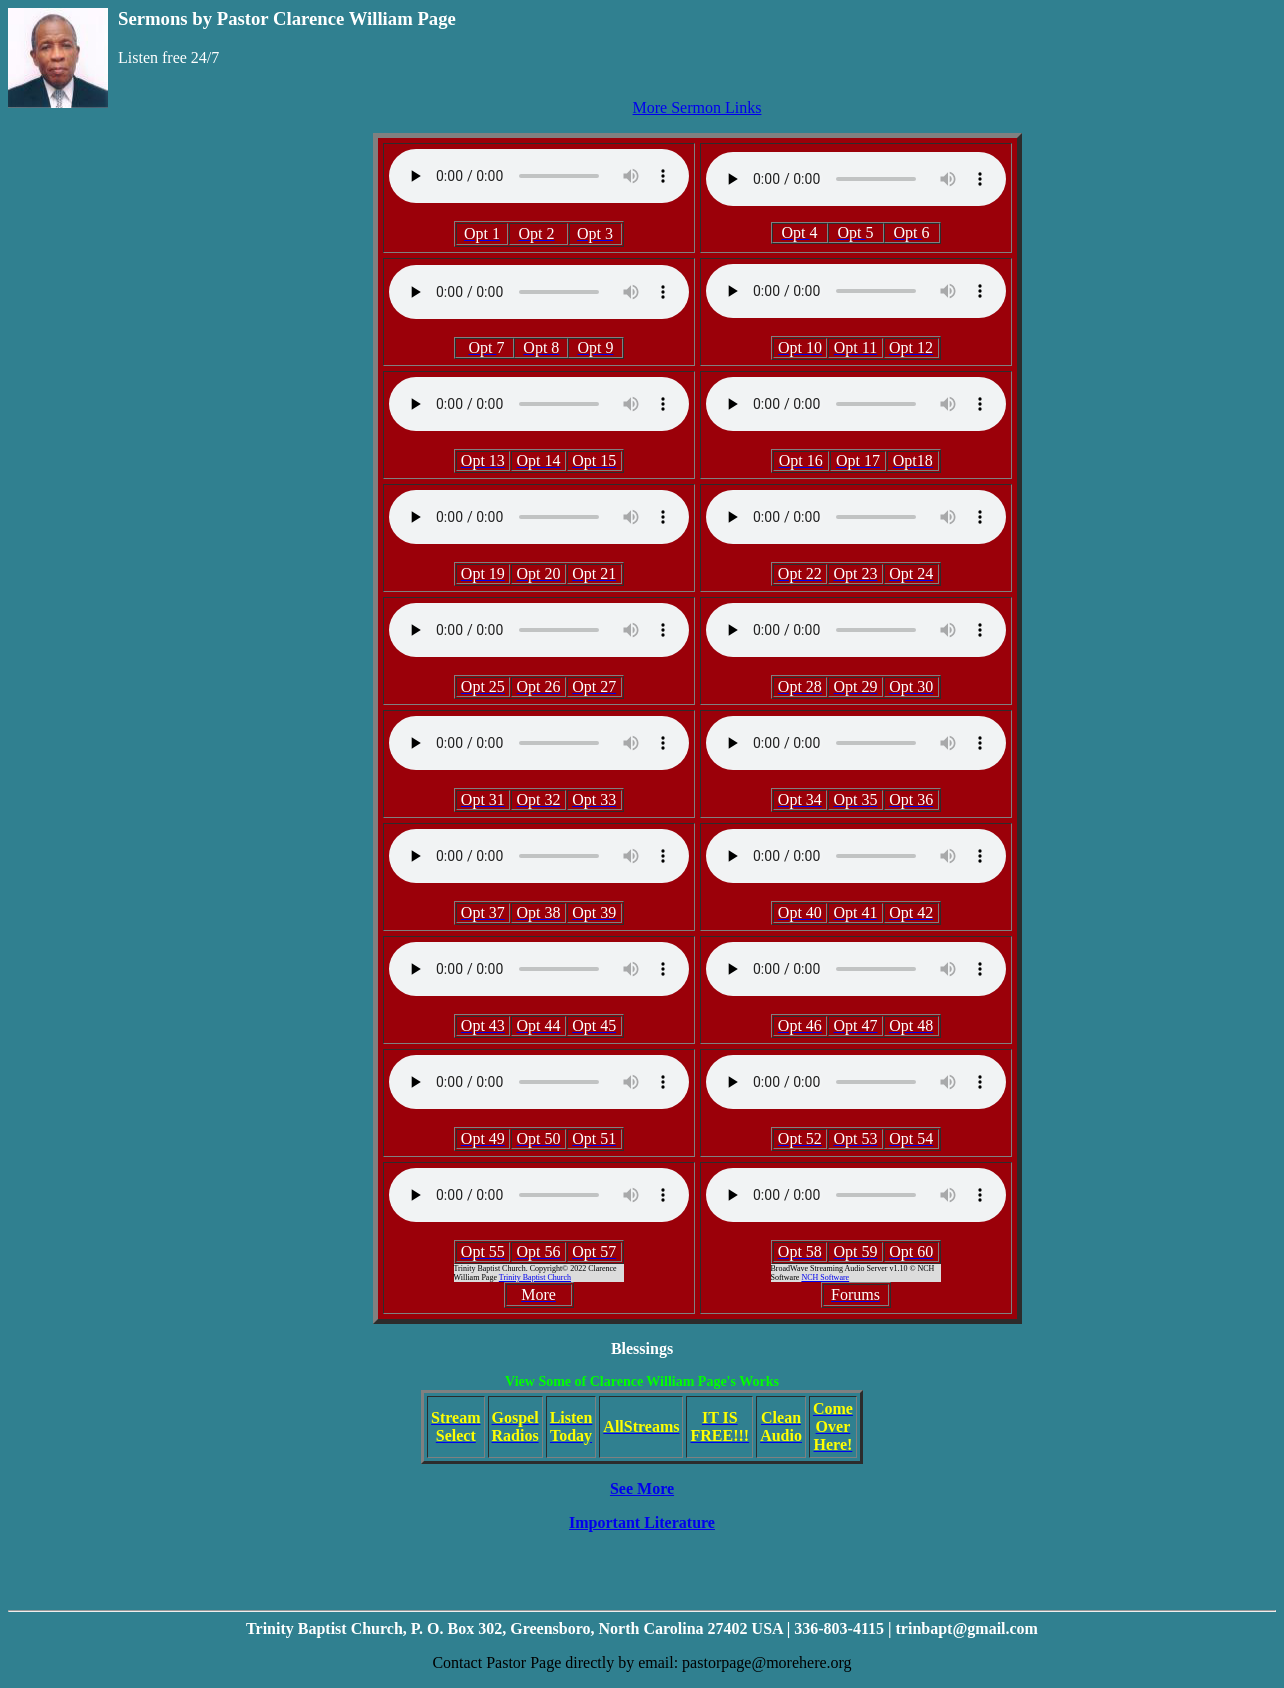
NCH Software (825, 1277)
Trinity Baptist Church (535, 1277)
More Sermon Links (697, 107)
